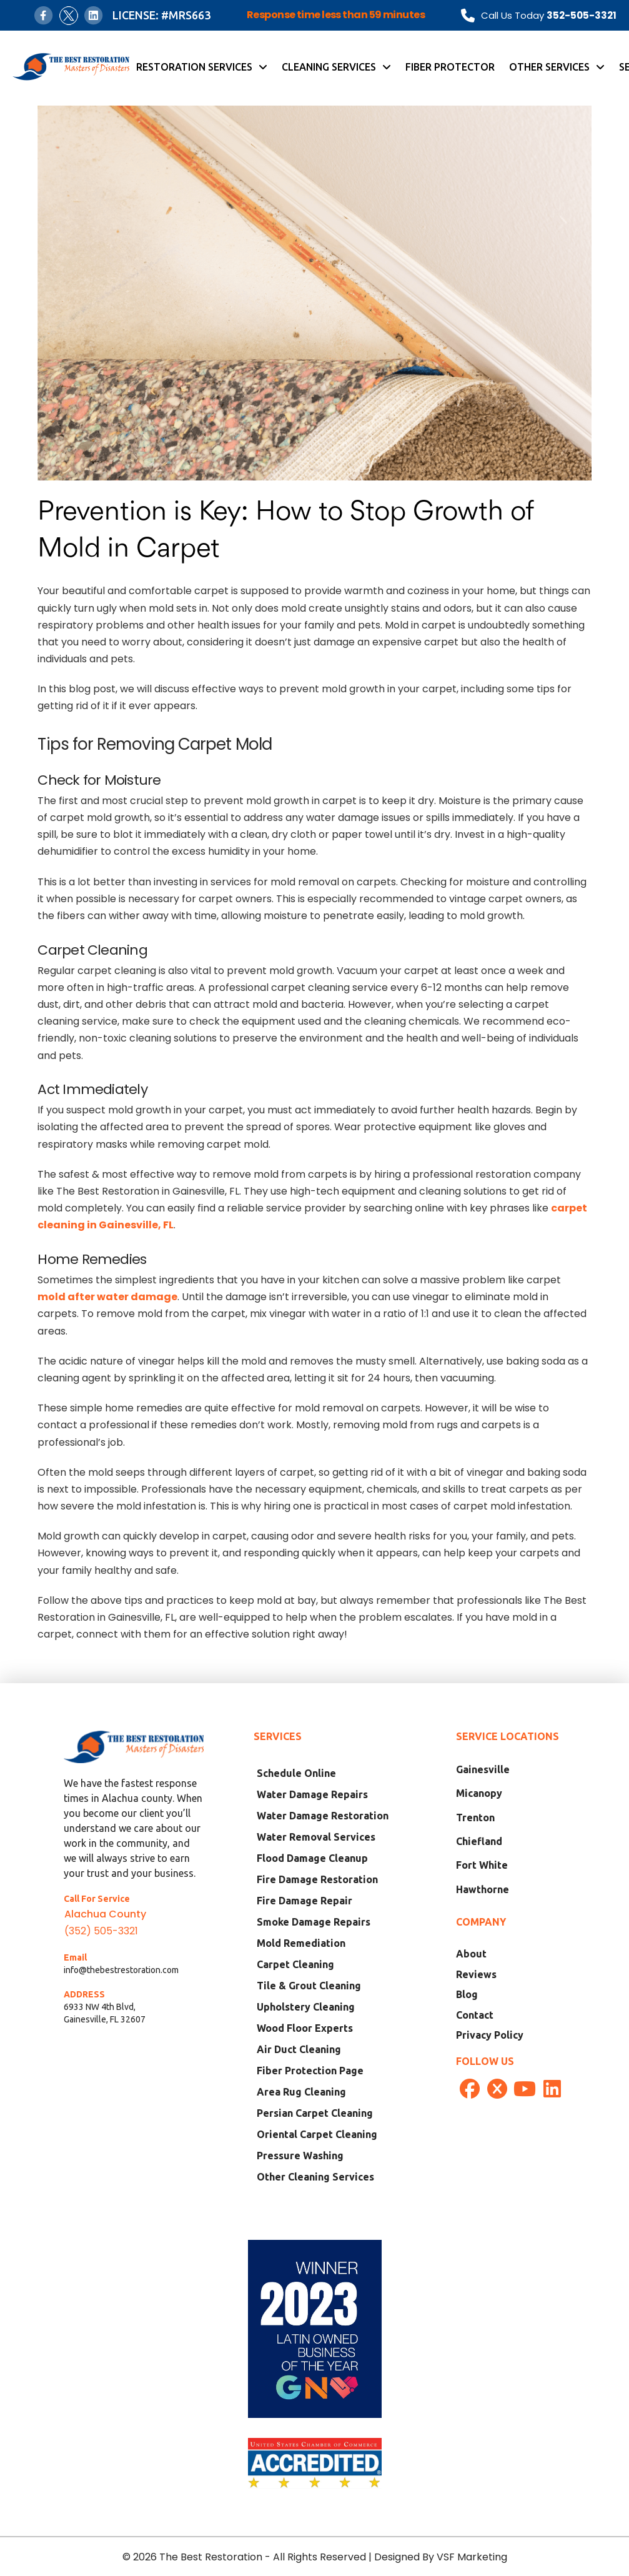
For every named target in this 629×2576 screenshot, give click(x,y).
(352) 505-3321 (101, 1931)
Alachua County (105, 1914)
